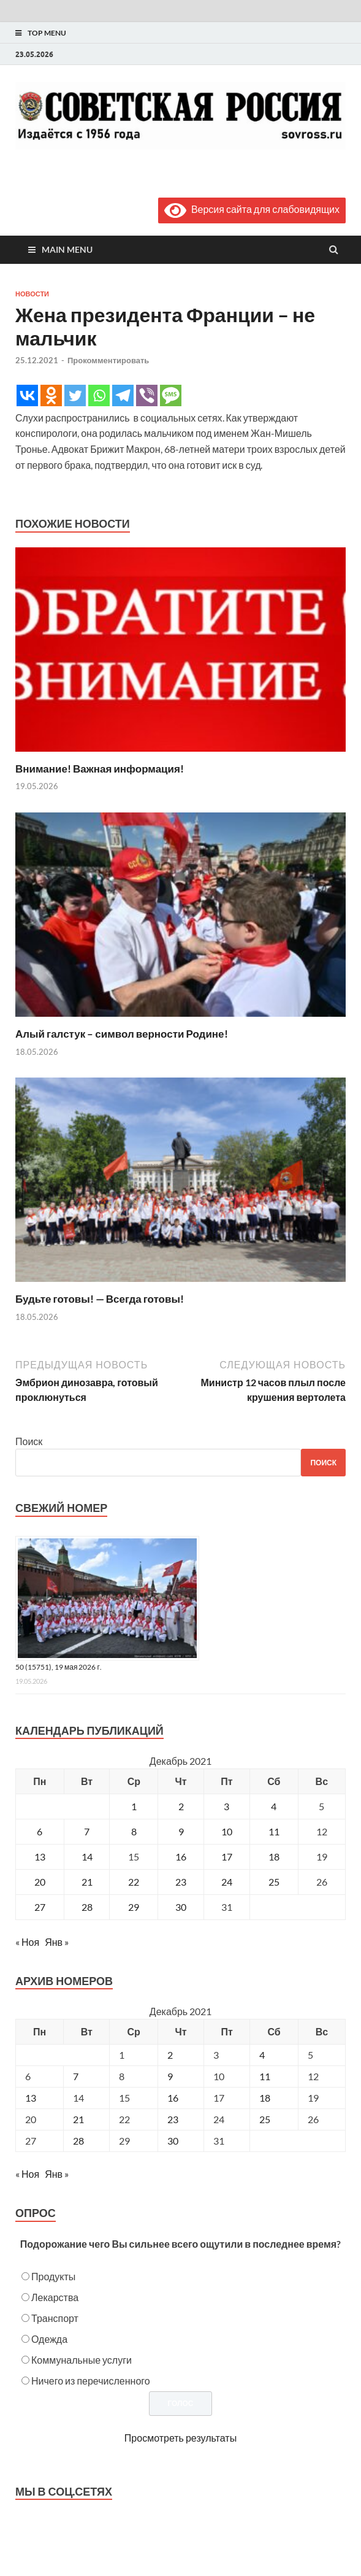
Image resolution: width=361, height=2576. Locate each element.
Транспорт (54, 2318)
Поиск (28, 1441)
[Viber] (147, 395)
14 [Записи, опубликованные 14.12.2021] (87, 1856)
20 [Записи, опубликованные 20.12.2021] (39, 1882)
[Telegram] (123, 395)
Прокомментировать (108, 360)
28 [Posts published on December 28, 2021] (78, 2140)
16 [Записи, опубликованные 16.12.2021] (180, 1856)
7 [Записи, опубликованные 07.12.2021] (86, 1831)
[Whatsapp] (99, 395)
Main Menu (67, 249)
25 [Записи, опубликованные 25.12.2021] (273, 1882)
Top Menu (47, 32)
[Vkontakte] (27, 395)
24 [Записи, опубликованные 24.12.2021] (226, 1882)
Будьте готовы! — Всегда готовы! (99, 1298)
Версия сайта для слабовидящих (252, 209)
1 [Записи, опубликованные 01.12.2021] (134, 1806)
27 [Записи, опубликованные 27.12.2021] (39, 1907)
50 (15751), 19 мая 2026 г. (58, 1667)
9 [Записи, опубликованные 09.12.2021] (181, 1831)
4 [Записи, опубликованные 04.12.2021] (273, 1806)
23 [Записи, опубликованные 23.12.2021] (180, 1882)
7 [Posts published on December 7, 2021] (75, 2076)
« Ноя (27, 1942)
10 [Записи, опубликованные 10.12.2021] (226, 1831)
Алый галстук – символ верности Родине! (121, 1033)
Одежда (49, 2339)
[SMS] (170, 395)
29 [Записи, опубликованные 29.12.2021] (133, 1907)
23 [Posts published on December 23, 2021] (172, 2119)
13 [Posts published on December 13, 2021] (30, 2098)
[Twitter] (75, 395)
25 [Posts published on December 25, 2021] (264, 2119)
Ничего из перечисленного (90, 2380)
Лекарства (54, 2297)
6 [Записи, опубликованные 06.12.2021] (39, 1831)
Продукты (53, 2276)
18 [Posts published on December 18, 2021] (264, 2098)
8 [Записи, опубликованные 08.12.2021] (134, 1831)
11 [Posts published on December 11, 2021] (264, 2076)
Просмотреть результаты (180, 2437)
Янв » (57, 1942)
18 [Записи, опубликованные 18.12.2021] (273, 1856)
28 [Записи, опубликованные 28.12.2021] (87, 1907)
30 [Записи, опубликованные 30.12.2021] (180, 1907)
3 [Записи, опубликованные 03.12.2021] (226, 1806)
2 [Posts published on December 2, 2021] (170, 2055)
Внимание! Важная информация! (99, 768)
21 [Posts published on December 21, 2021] (78, 2119)
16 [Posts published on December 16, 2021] (172, 2098)
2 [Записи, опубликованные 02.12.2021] (181, 1806)
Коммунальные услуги (81, 2360)
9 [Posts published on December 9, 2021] (170, 2076)
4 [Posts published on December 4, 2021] (262, 2055)
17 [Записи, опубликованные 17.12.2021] (226, 1856)
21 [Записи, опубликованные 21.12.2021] (87, 1882)
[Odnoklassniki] (51, 395)
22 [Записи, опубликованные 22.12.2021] (133, 1882)
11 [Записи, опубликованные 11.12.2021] (273, 1831)
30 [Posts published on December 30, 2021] (172, 2140)
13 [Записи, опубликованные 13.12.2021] (39, 1856)
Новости (32, 294)
